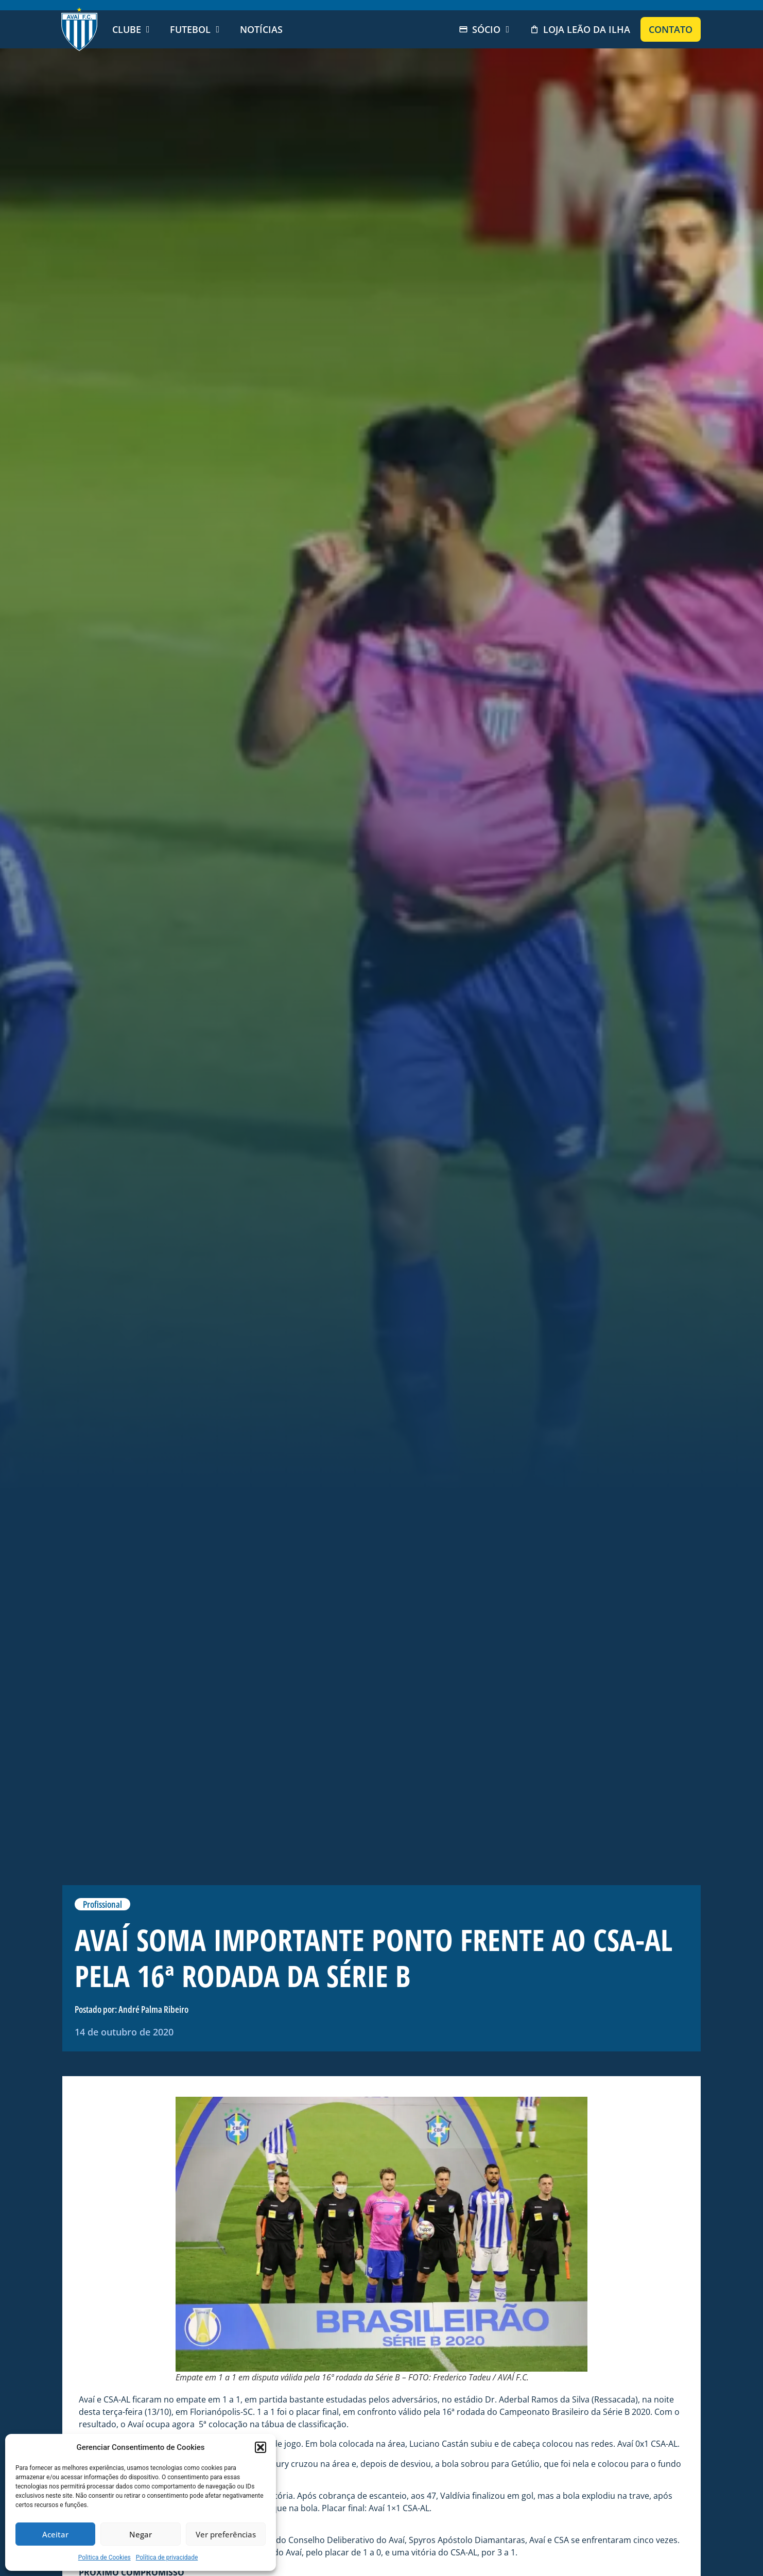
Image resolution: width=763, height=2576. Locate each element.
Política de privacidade (167, 2557)
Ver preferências (226, 2534)
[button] (260, 2447)
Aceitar (55, 2534)
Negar (140, 2534)
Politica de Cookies (104, 2557)
